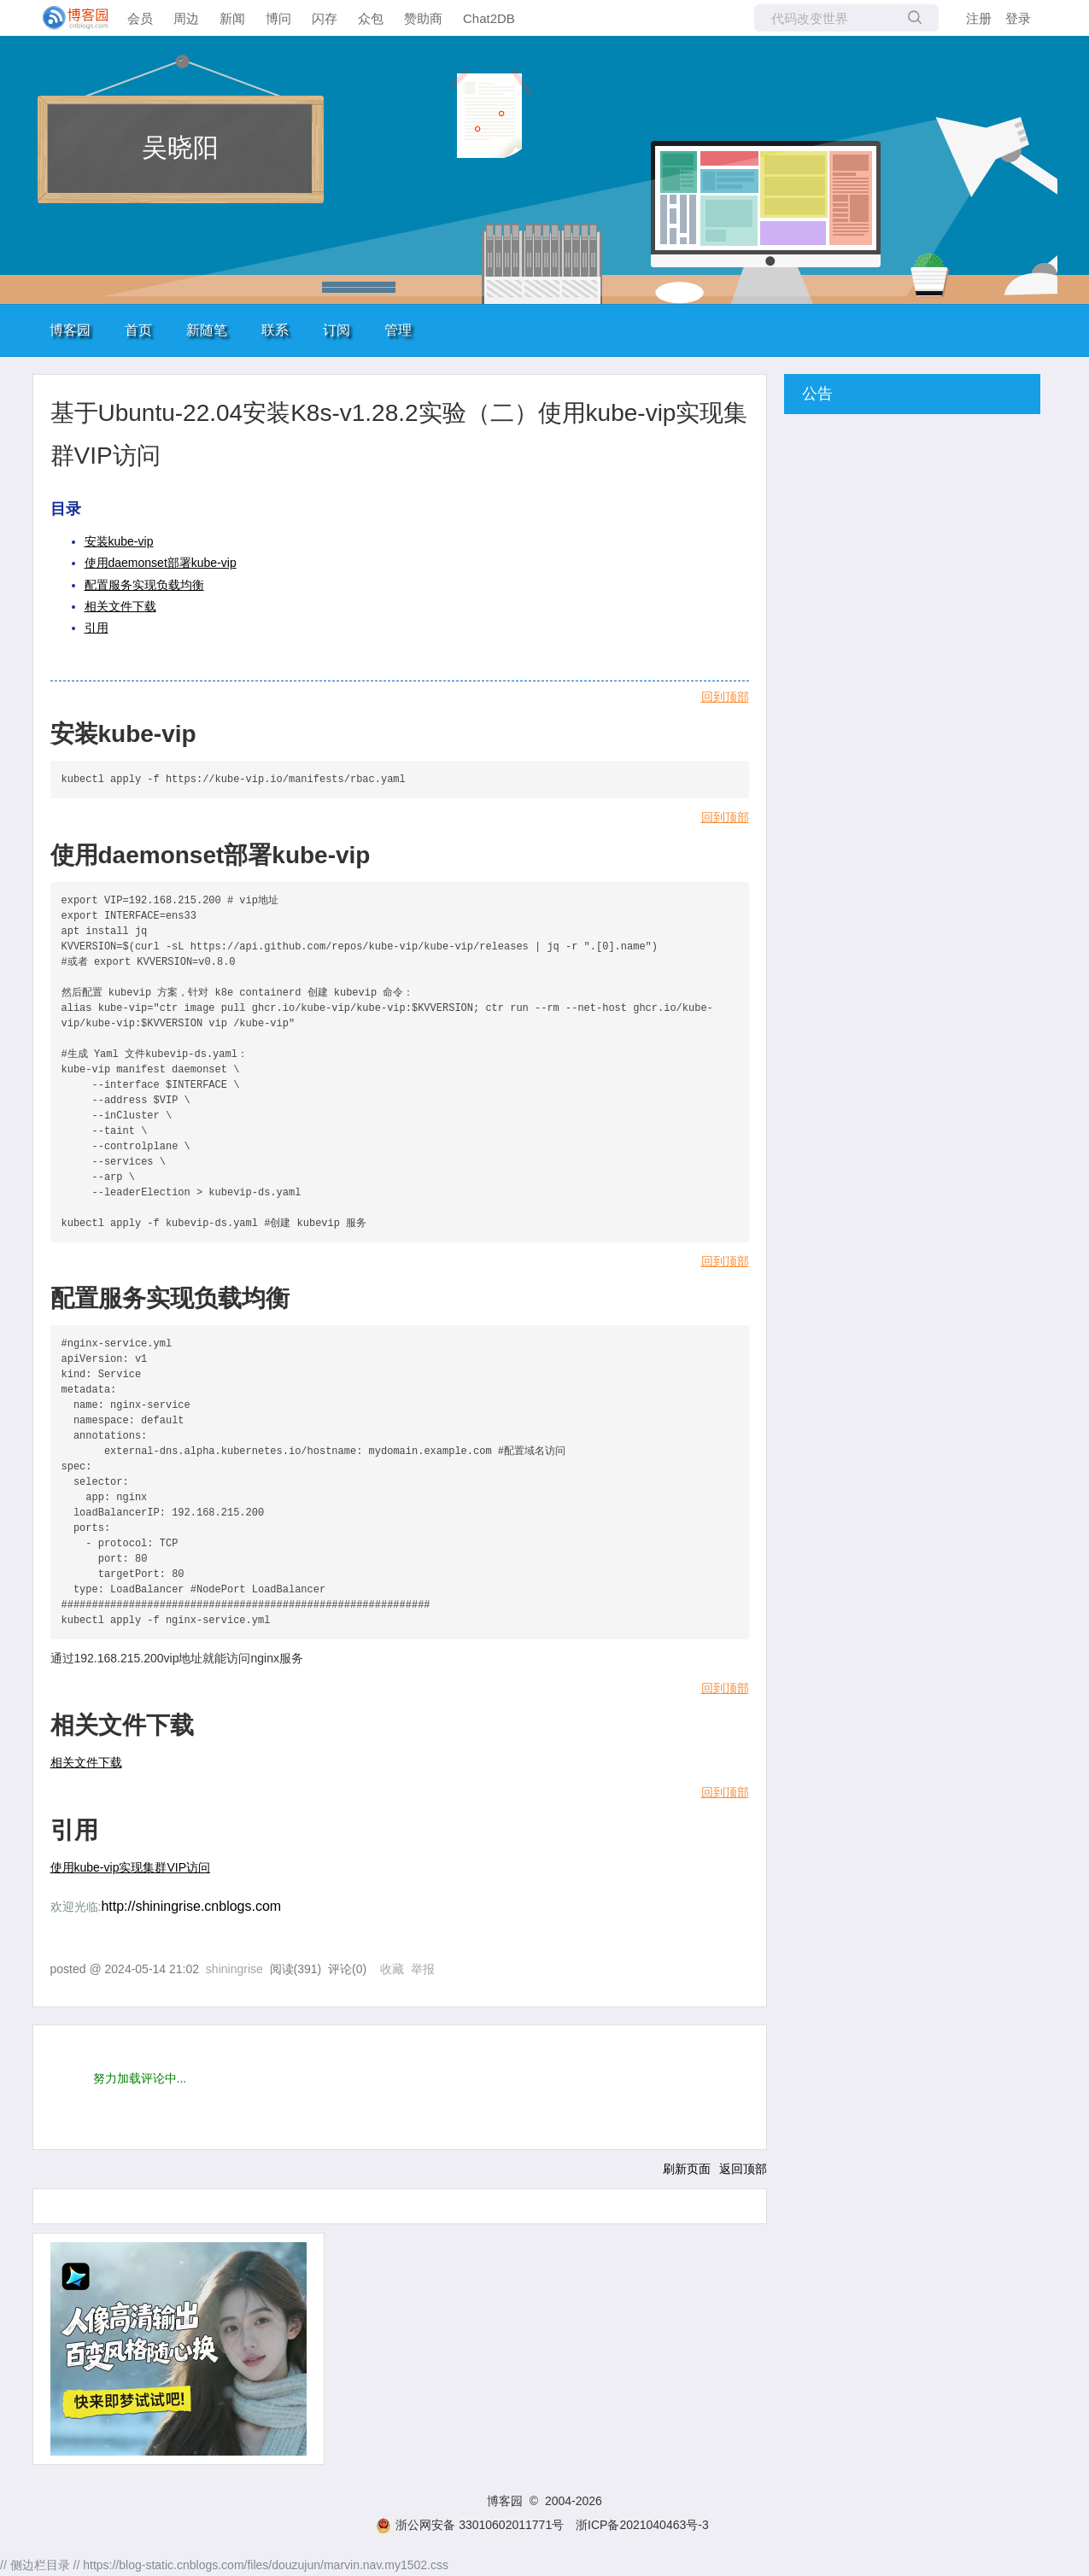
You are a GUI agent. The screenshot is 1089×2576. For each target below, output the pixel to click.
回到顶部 (725, 697)
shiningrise (234, 1969)
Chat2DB (489, 18)
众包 (370, 18)
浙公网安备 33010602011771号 (470, 2525)
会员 (140, 18)
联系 (275, 330)
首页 (138, 330)
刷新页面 (687, 2169)
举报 (423, 1969)
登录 (1018, 18)
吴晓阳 (180, 147)
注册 (979, 18)
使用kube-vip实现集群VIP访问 (130, 1867)
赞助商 (423, 18)
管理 (398, 330)
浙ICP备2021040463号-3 (642, 2525)
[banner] (68, 18)
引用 (96, 627)
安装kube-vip (119, 541)
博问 (278, 18)
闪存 (324, 18)
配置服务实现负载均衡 (144, 585)
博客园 (70, 330)
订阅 (336, 330)
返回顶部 (743, 2169)
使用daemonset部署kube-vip (161, 563)
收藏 (392, 1969)
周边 (186, 18)
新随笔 (206, 330)
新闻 (232, 18)
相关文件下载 (120, 606)
